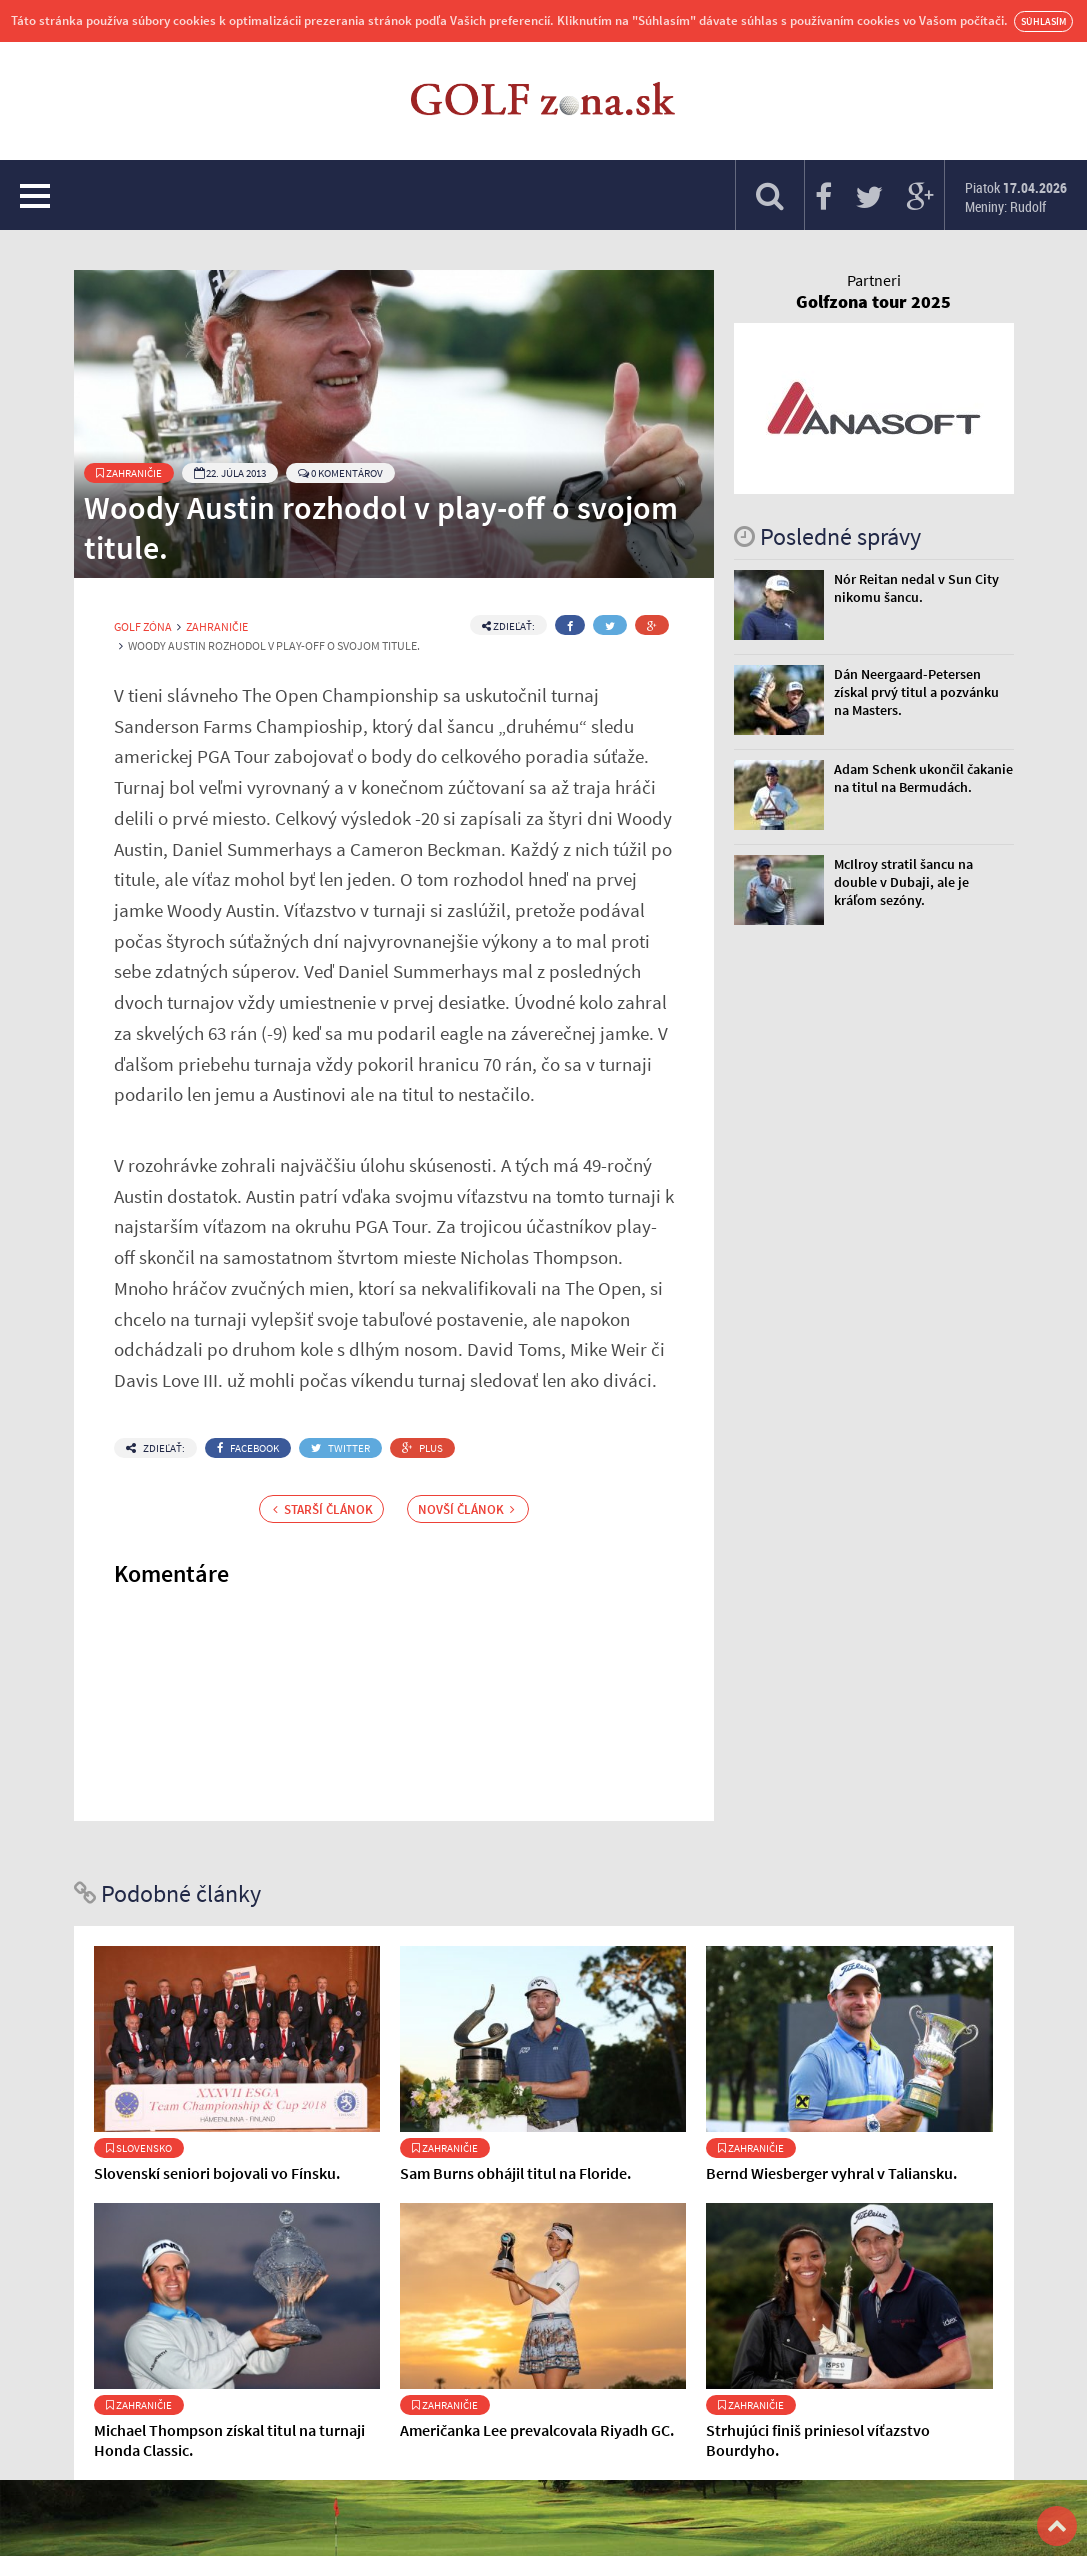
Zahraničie (129, 473)
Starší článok (323, 1509)
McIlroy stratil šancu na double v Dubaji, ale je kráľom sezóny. (903, 882)
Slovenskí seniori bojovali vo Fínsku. (217, 2173)
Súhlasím (1043, 21)
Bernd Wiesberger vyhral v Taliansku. (831, 2173)
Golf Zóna (143, 627)
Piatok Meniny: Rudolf (1016, 197)
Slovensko (139, 2148)
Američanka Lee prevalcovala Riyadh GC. (537, 2430)
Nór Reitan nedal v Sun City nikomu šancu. (916, 588)
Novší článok (466, 1509)
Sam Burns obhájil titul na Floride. (515, 2173)
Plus (422, 1448)
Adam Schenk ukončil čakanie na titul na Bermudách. (923, 778)
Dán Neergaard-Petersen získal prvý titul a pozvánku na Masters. (916, 692)
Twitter (340, 1448)
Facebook (248, 1448)
